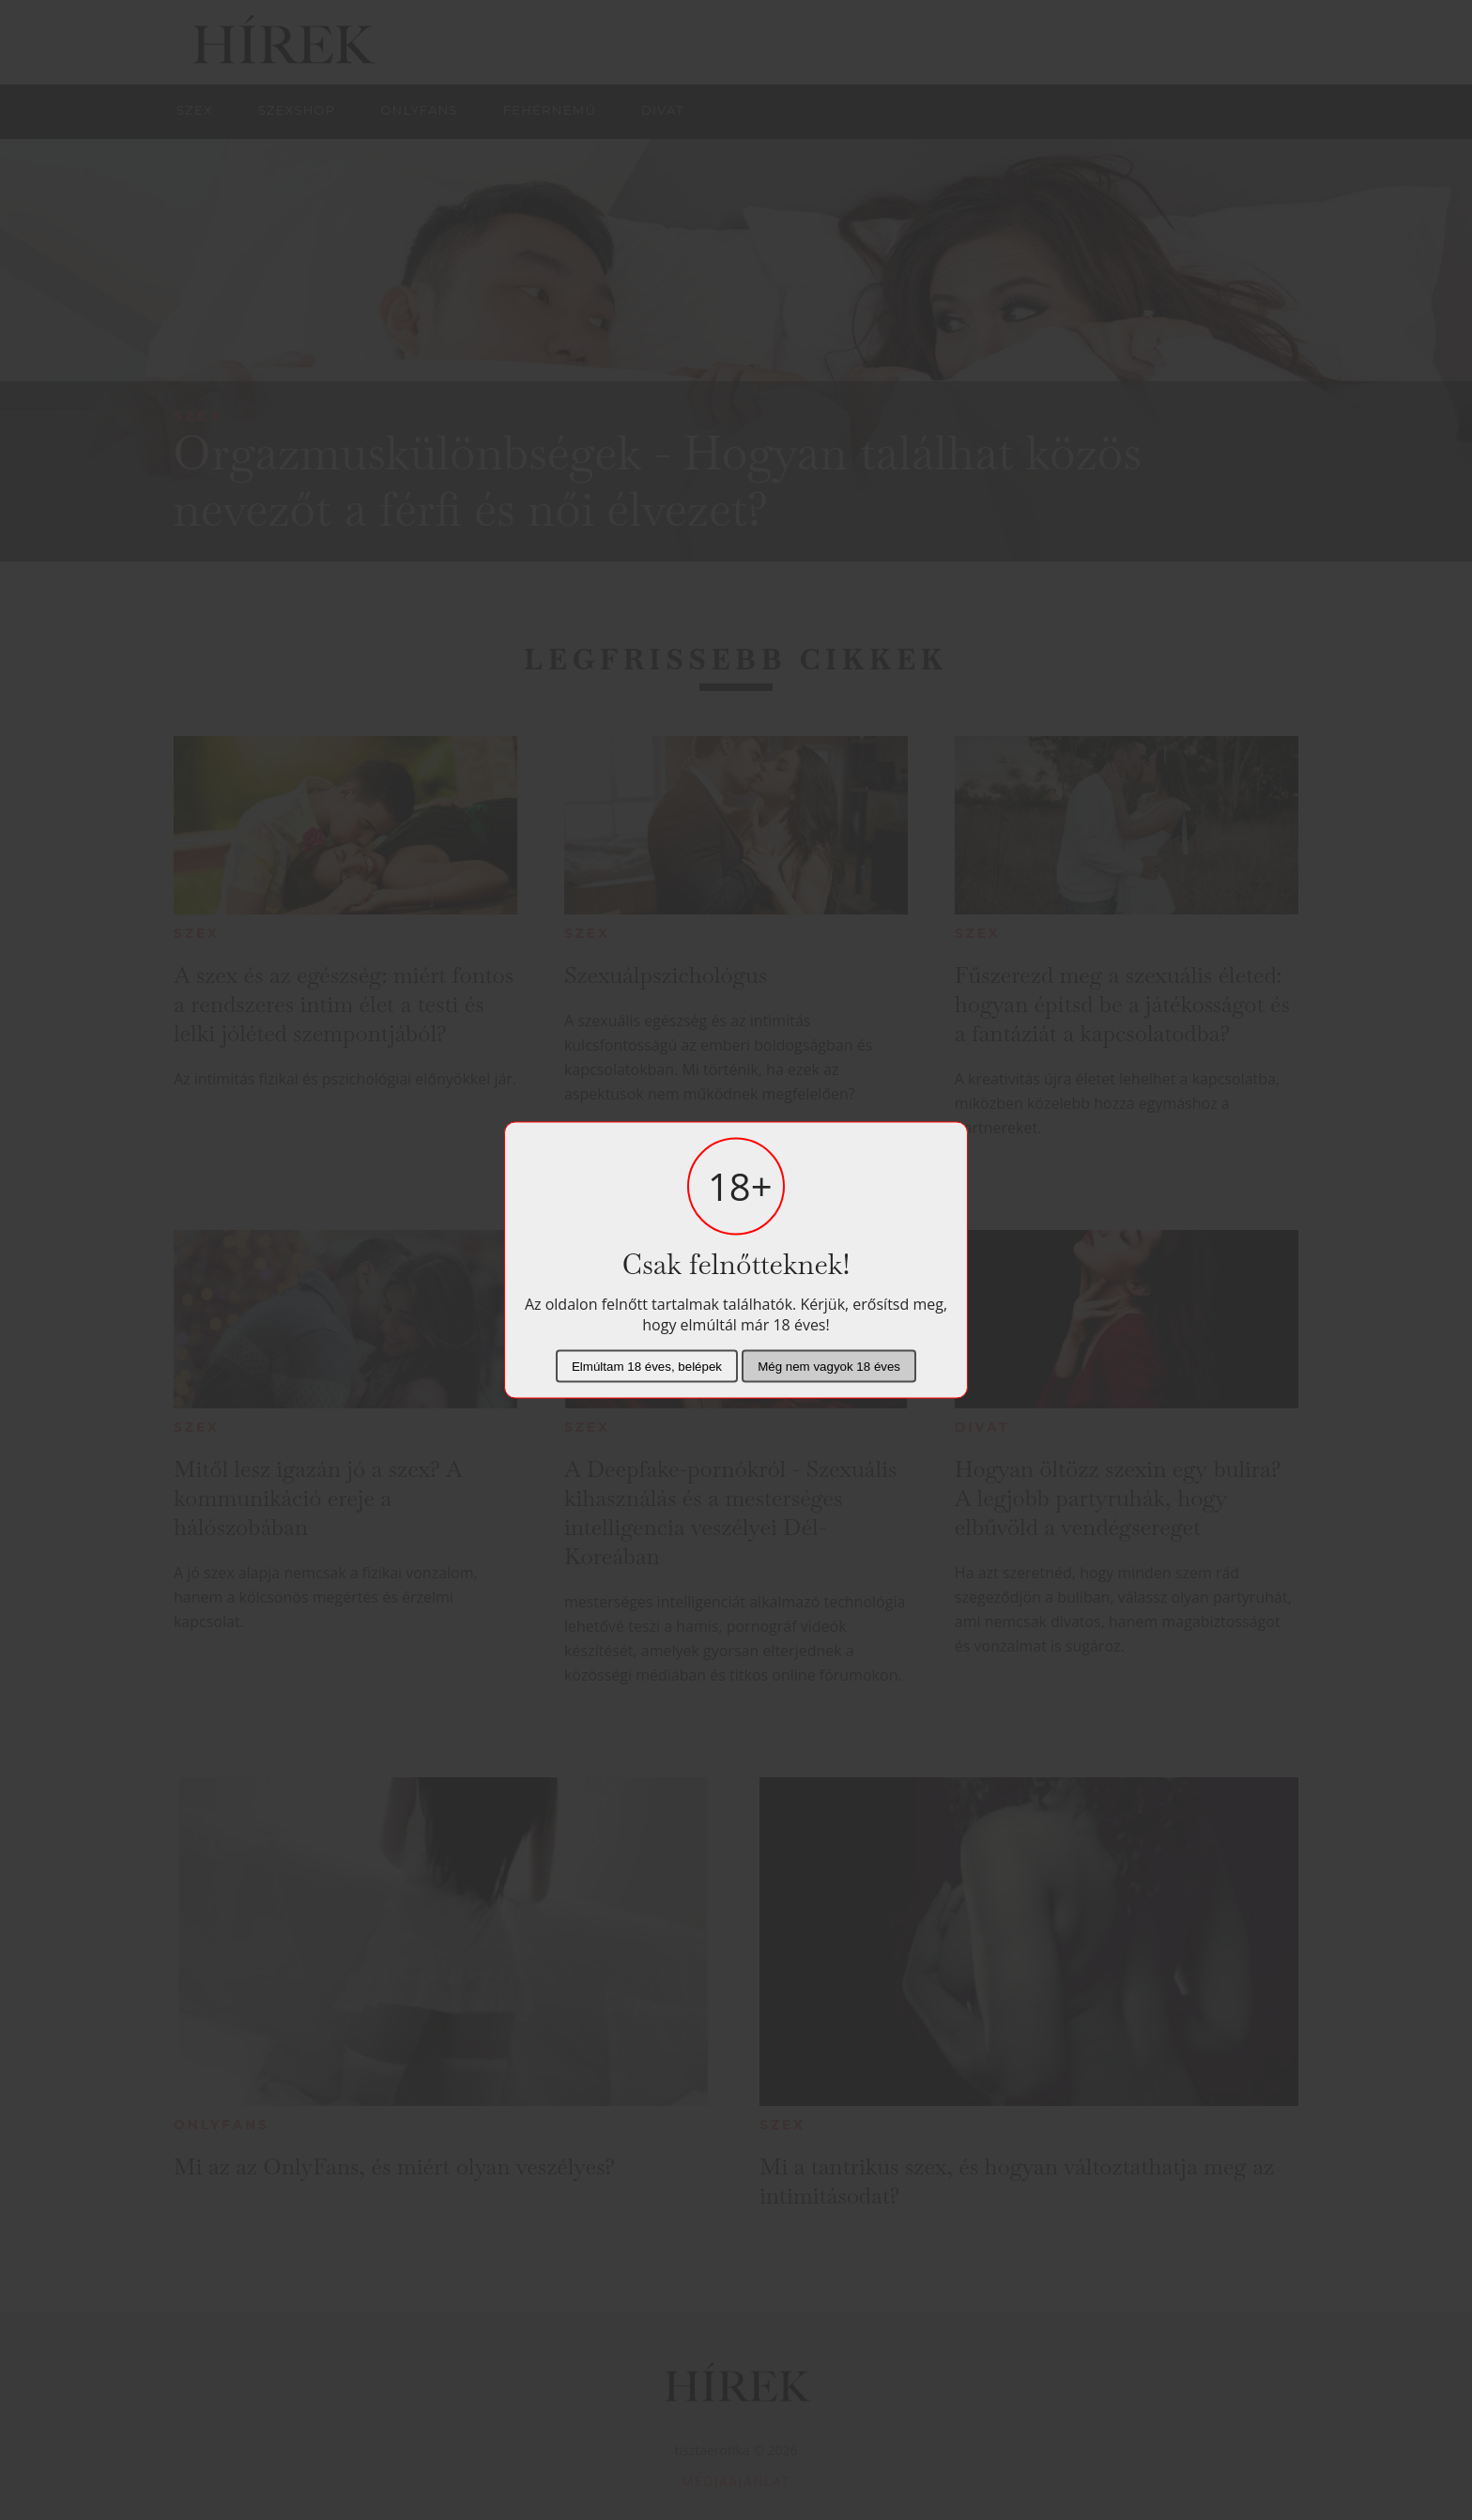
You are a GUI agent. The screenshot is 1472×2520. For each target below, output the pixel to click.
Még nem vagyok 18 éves (829, 1367)
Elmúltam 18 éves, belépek (647, 1367)
